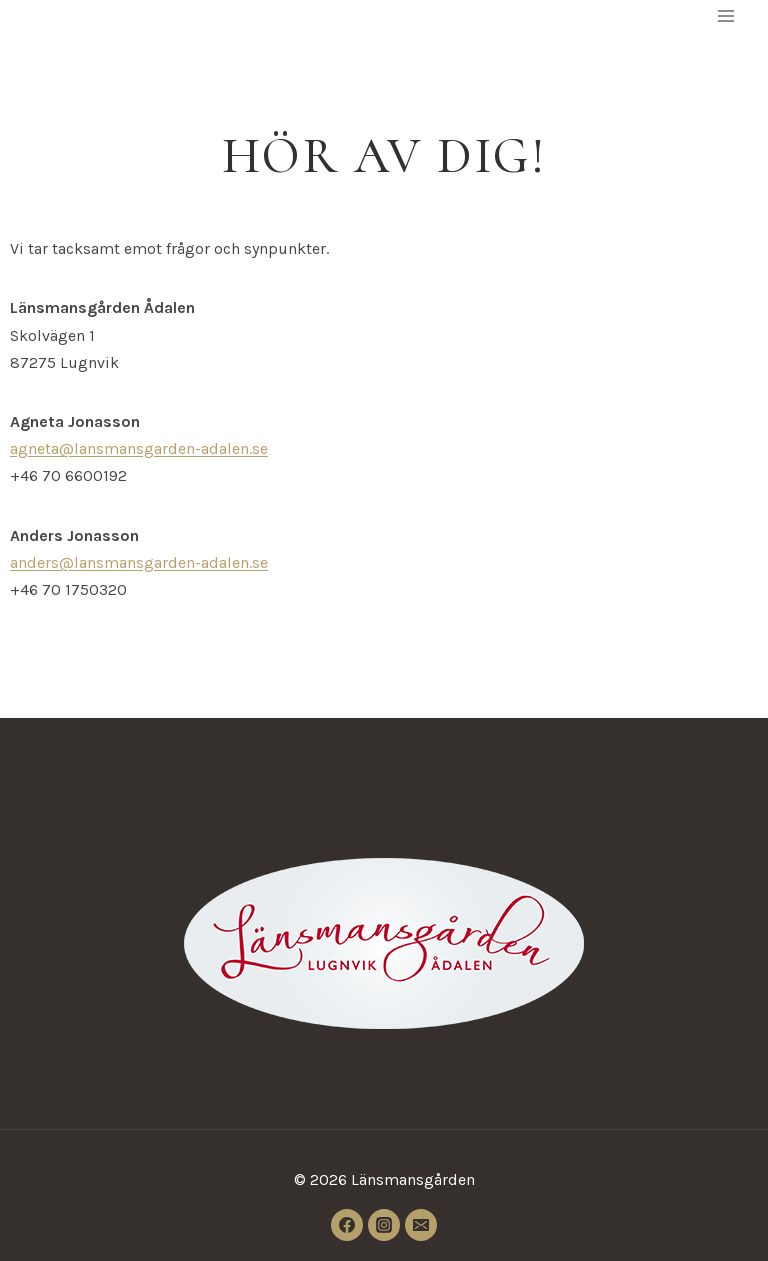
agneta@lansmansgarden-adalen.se (139, 448)
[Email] (421, 1225)
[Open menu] (725, 15)
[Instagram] (384, 1225)
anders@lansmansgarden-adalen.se (139, 562)
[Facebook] (347, 1225)
